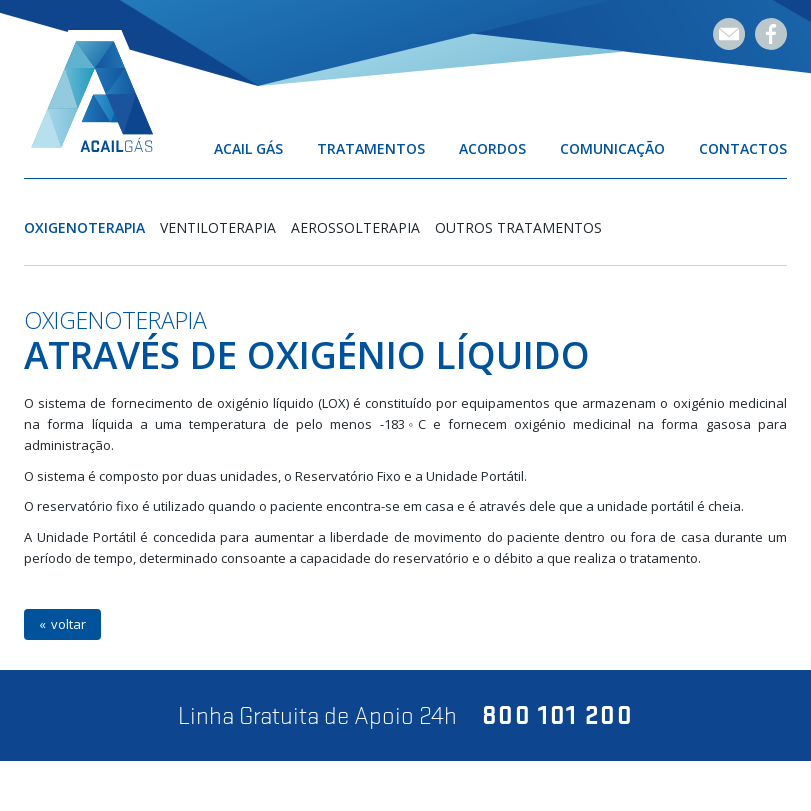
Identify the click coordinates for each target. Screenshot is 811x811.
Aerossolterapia (355, 227)
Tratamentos (371, 149)
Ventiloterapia (218, 227)
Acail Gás (248, 149)
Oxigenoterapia (84, 227)
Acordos (492, 149)
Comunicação (612, 149)
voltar (68, 624)
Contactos (743, 149)
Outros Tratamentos (518, 227)
